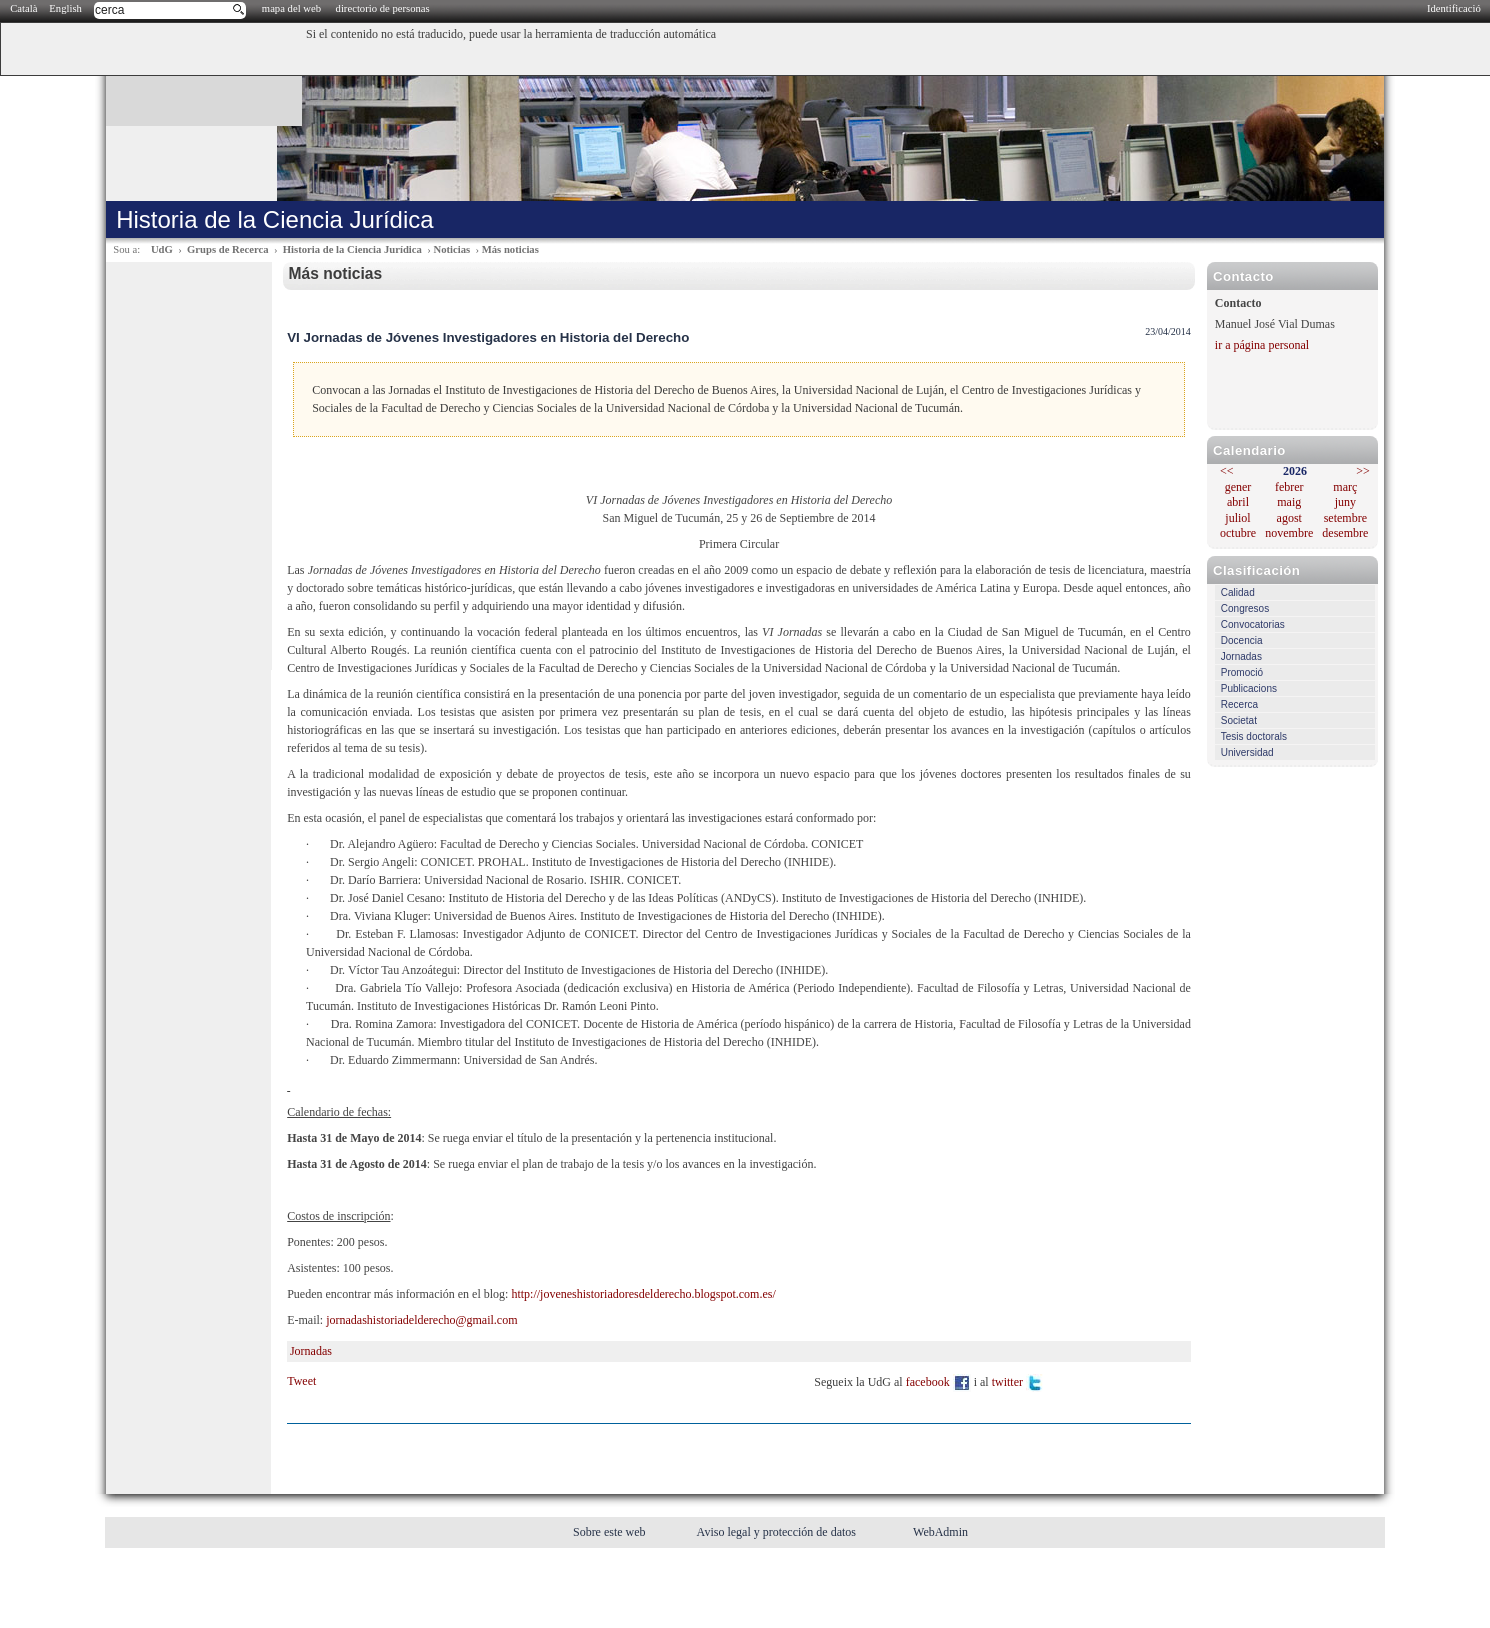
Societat (1239, 720)
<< (1227, 471)
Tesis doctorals (1254, 736)
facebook (938, 1382)
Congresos (1245, 608)
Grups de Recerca (227, 249)
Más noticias (510, 249)
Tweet (301, 1381)
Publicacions (1249, 688)
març (1345, 487)
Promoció (1242, 672)
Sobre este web (611, 1532)
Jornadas (1241, 656)
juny (1345, 502)
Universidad (1247, 752)
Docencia (1242, 640)
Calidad (1238, 592)
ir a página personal (1262, 345)
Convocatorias (1253, 624)
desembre (1345, 533)
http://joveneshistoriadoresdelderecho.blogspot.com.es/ (643, 1294)
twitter (1018, 1382)
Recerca (1239, 704)
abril (1238, 502)
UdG (162, 249)
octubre (1238, 533)
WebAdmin (940, 1532)
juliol (1237, 518)
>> (1363, 471)
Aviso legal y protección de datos (778, 1532)
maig (1289, 502)
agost (1289, 518)
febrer (1289, 487)
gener (1238, 487)
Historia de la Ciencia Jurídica (352, 249)
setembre (1345, 518)
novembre (1289, 533)
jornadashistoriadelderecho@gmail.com (421, 1320)
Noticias (451, 249)
